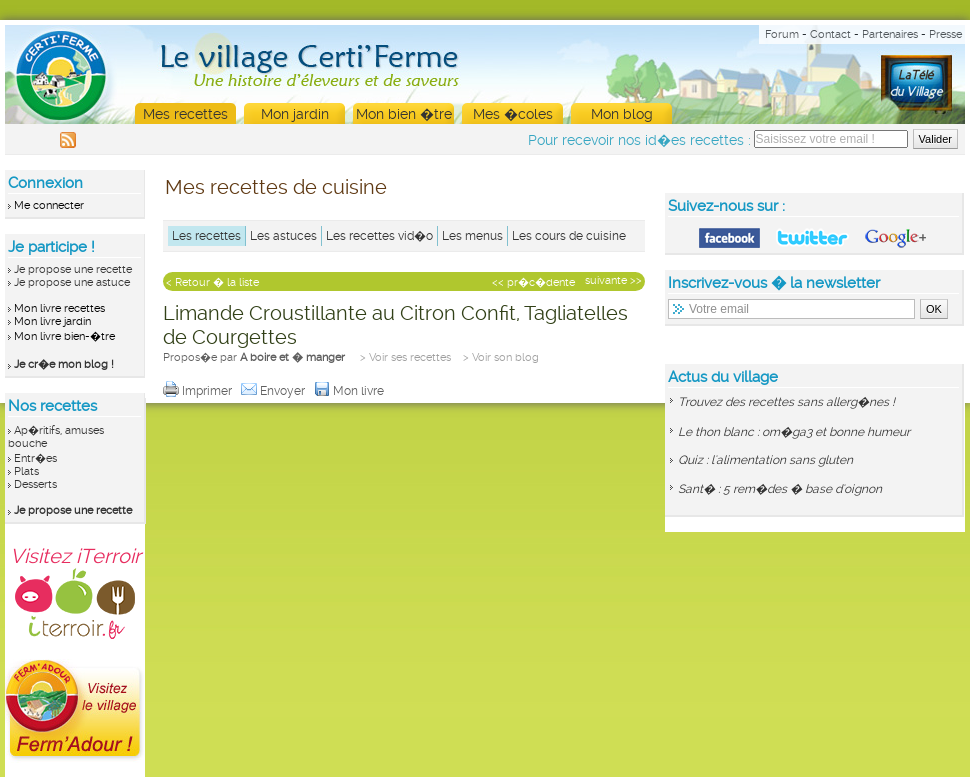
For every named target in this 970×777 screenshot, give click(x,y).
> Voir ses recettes (405, 357)
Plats (26, 471)
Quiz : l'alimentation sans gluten (765, 460)
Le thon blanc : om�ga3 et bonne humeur (794, 432)
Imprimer (199, 391)
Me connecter (49, 205)
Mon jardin (295, 114)
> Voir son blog (501, 357)
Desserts (35, 484)
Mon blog (622, 114)
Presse (945, 34)
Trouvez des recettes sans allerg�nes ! (786, 402)
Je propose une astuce (72, 282)
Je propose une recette (73, 269)
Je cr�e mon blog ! (64, 364)
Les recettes (206, 236)
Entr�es (35, 458)
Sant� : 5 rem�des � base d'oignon (780, 489)
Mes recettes (185, 114)
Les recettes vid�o (379, 236)
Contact (830, 34)
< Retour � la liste (212, 282)
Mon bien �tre (404, 114)
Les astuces (283, 236)
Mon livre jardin (52, 321)
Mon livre (350, 391)
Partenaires (890, 34)
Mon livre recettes (59, 308)
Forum (782, 34)
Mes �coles (513, 114)
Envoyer (274, 391)
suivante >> (613, 280)
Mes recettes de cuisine (276, 187)
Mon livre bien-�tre (64, 336)
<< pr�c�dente (533, 282)
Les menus (472, 236)
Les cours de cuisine (569, 236)
